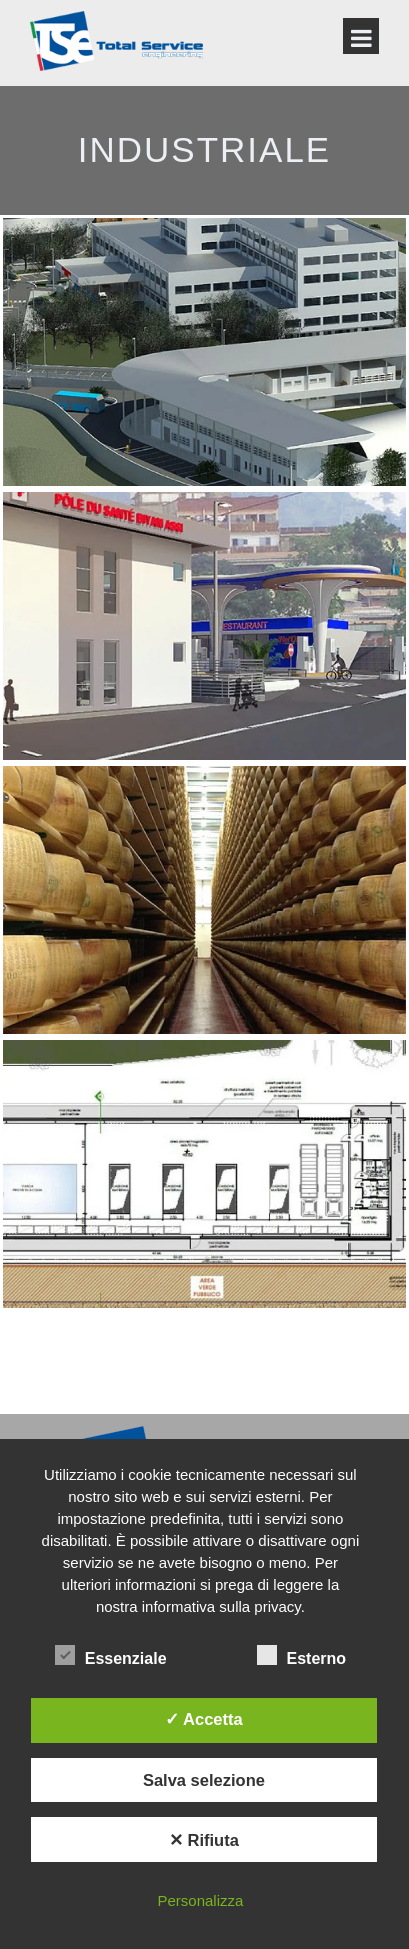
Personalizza (200, 1900)
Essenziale (111, 1656)
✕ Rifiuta (204, 1840)
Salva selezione (204, 1780)
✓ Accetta (204, 1719)
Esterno (302, 1656)
